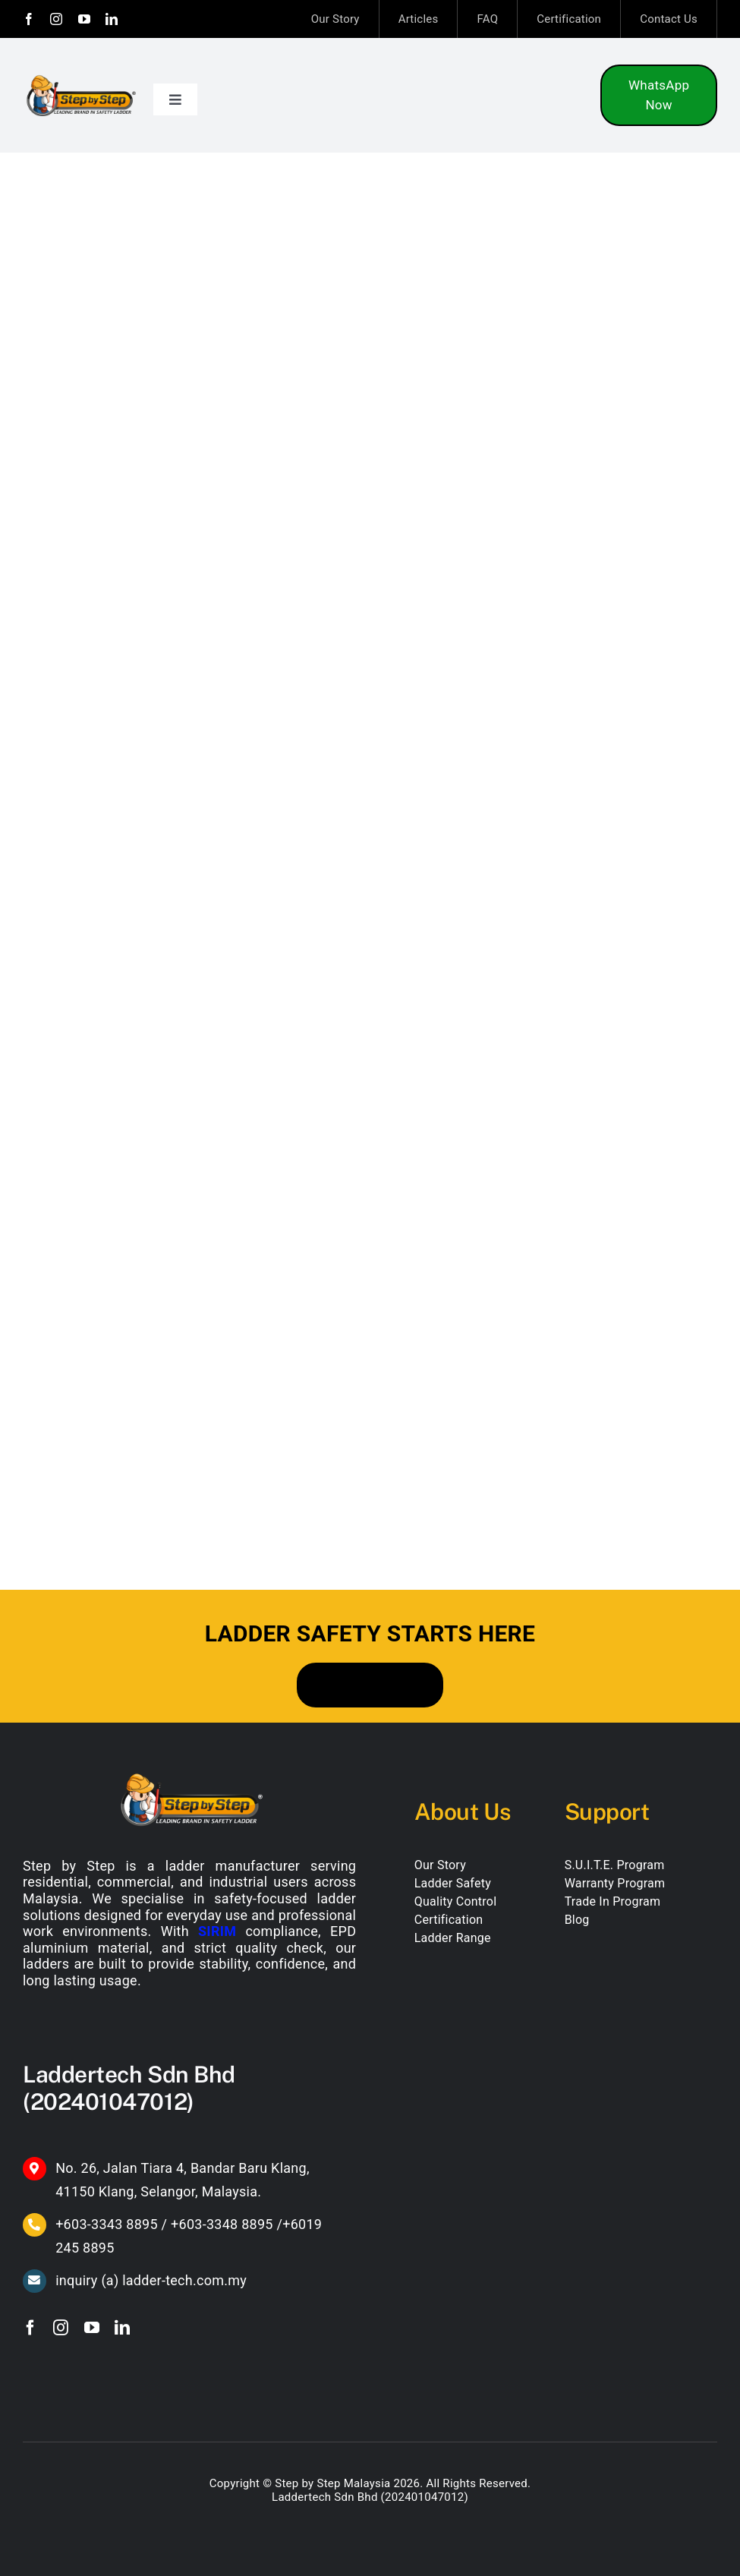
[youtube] (84, 19)
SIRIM (217, 1931)
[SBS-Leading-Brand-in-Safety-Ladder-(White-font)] (190, 1775)
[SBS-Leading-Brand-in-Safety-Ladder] (81, 78)
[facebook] (29, 19)
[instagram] (56, 19)
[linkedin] (111, 19)
